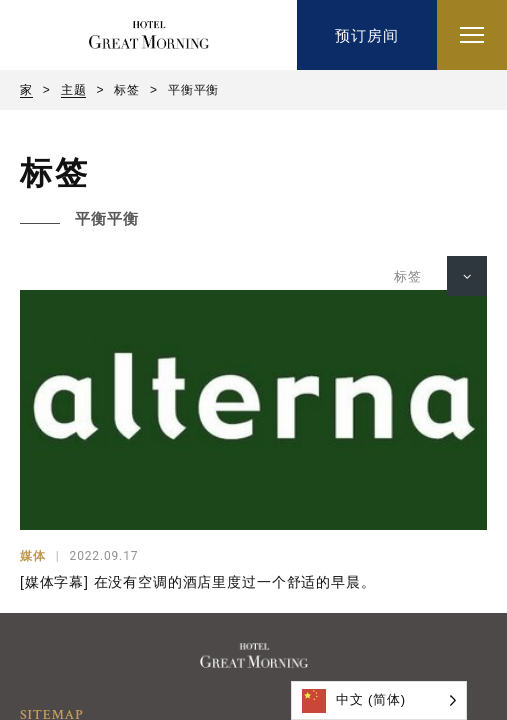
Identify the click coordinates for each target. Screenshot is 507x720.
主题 (74, 90)
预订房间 (366, 35)
